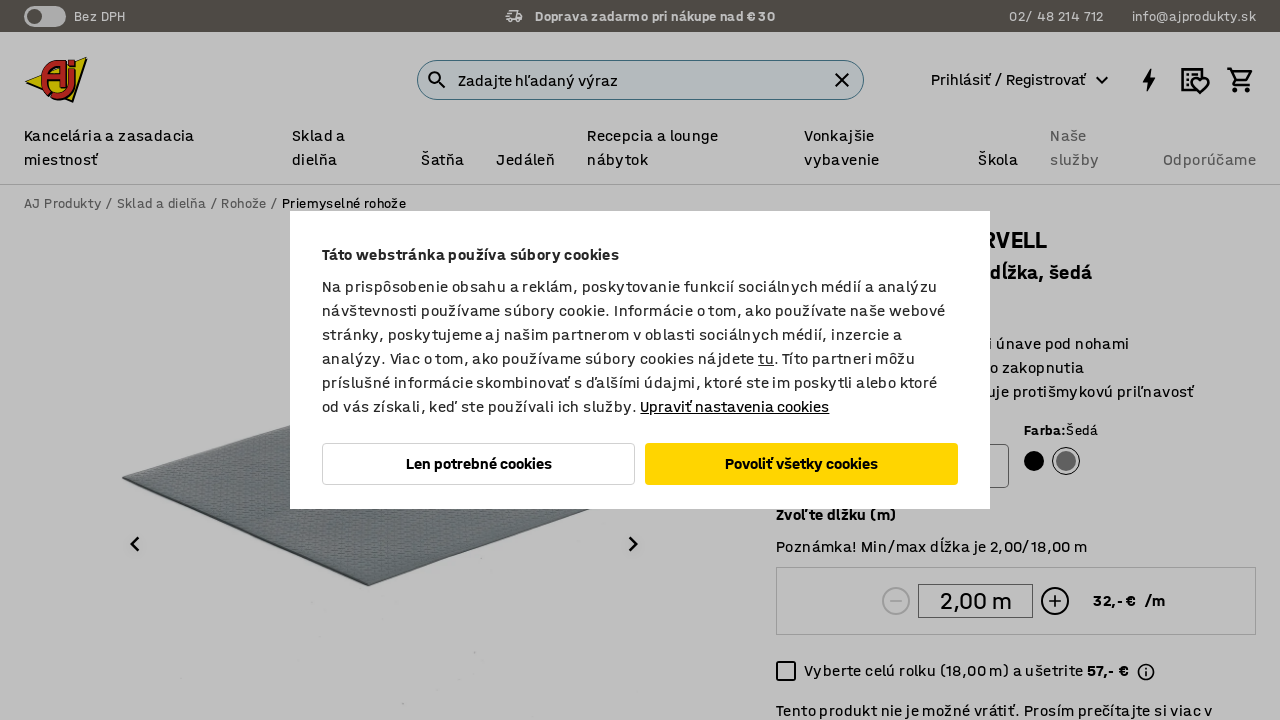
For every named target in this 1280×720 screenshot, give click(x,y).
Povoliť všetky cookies (801, 463)
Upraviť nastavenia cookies (734, 406)
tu (766, 358)
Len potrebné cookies (479, 463)
